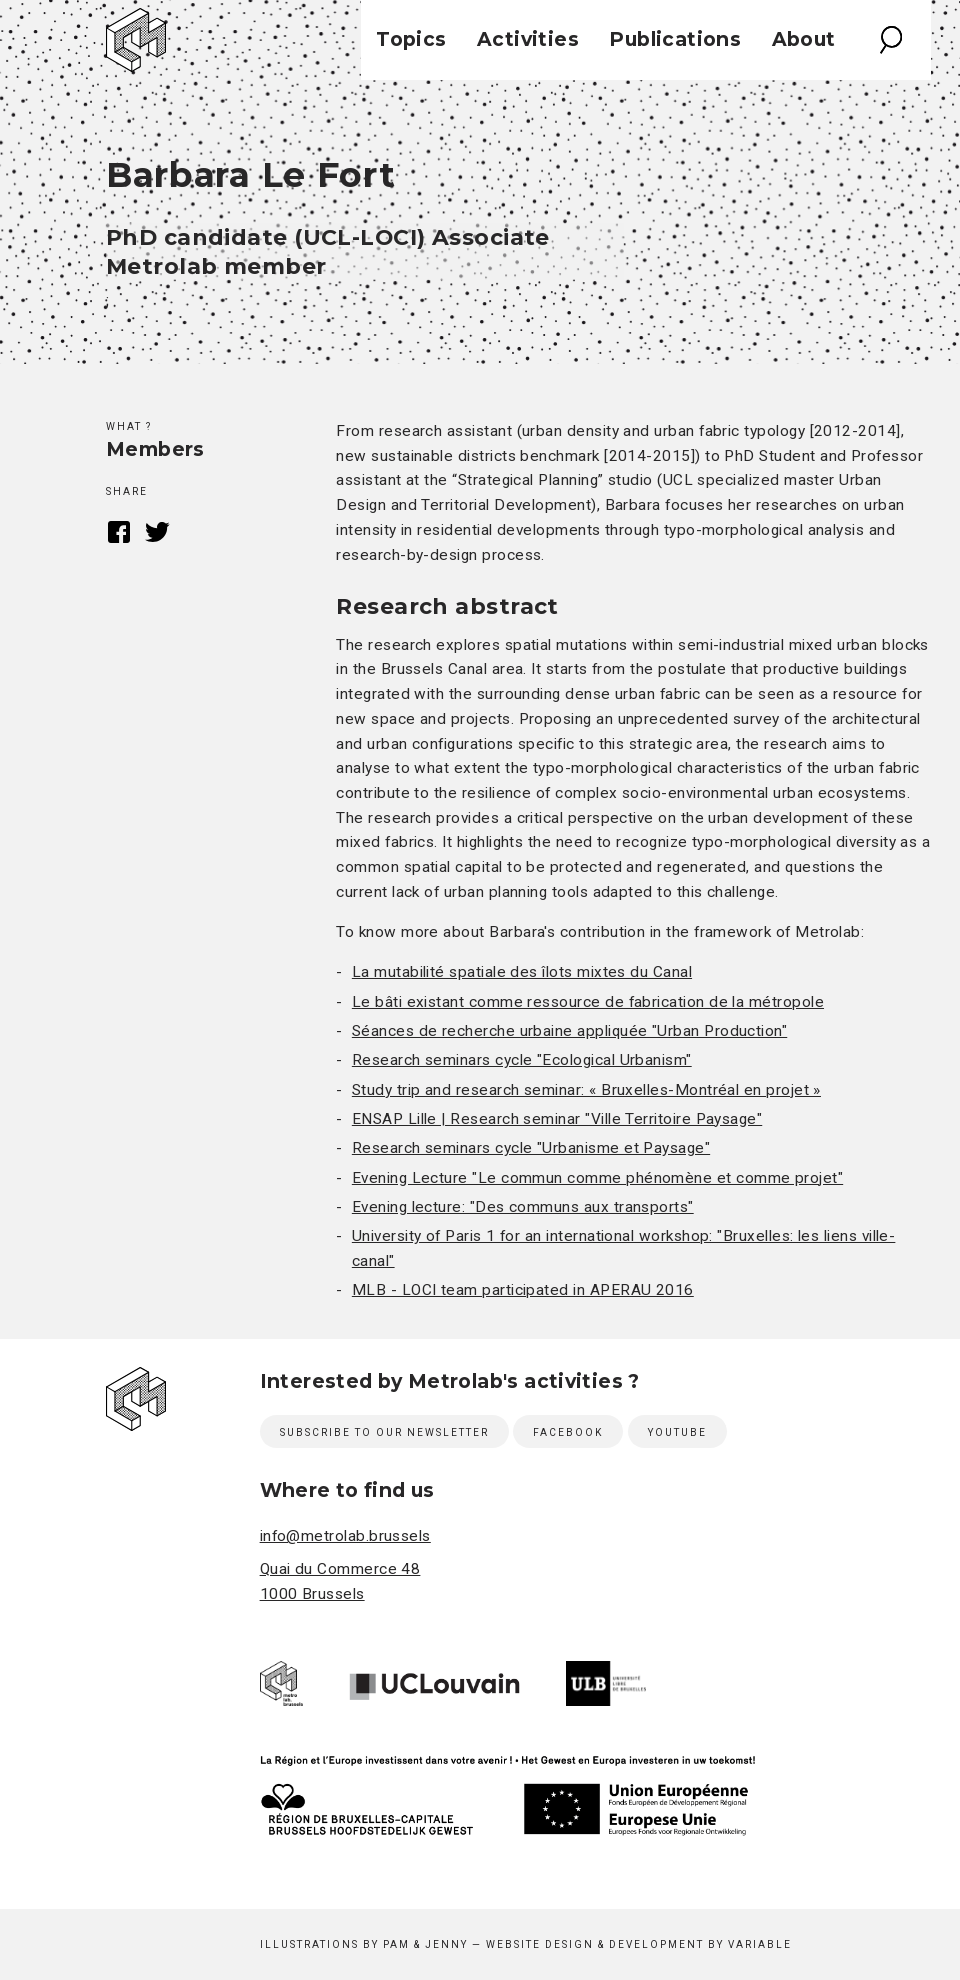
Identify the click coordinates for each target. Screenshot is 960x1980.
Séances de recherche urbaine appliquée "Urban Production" (569, 1031)
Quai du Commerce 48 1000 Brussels (340, 1581)
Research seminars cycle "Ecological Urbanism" (522, 1060)
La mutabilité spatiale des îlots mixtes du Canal (522, 972)
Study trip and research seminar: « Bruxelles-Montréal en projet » (586, 1090)
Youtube (677, 1432)
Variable (760, 1944)
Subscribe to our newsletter (384, 1432)
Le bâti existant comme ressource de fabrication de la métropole (588, 1002)
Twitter (157, 532)
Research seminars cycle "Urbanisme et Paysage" (531, 1148)
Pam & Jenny (425, 1944)
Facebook (118, 532)
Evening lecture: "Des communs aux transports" (523, 1207)
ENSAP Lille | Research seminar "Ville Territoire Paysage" (557, 1119)
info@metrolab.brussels (345, 1536)
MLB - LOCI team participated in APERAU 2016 (523, 1290)
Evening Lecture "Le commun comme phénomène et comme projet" (597, 1178)
